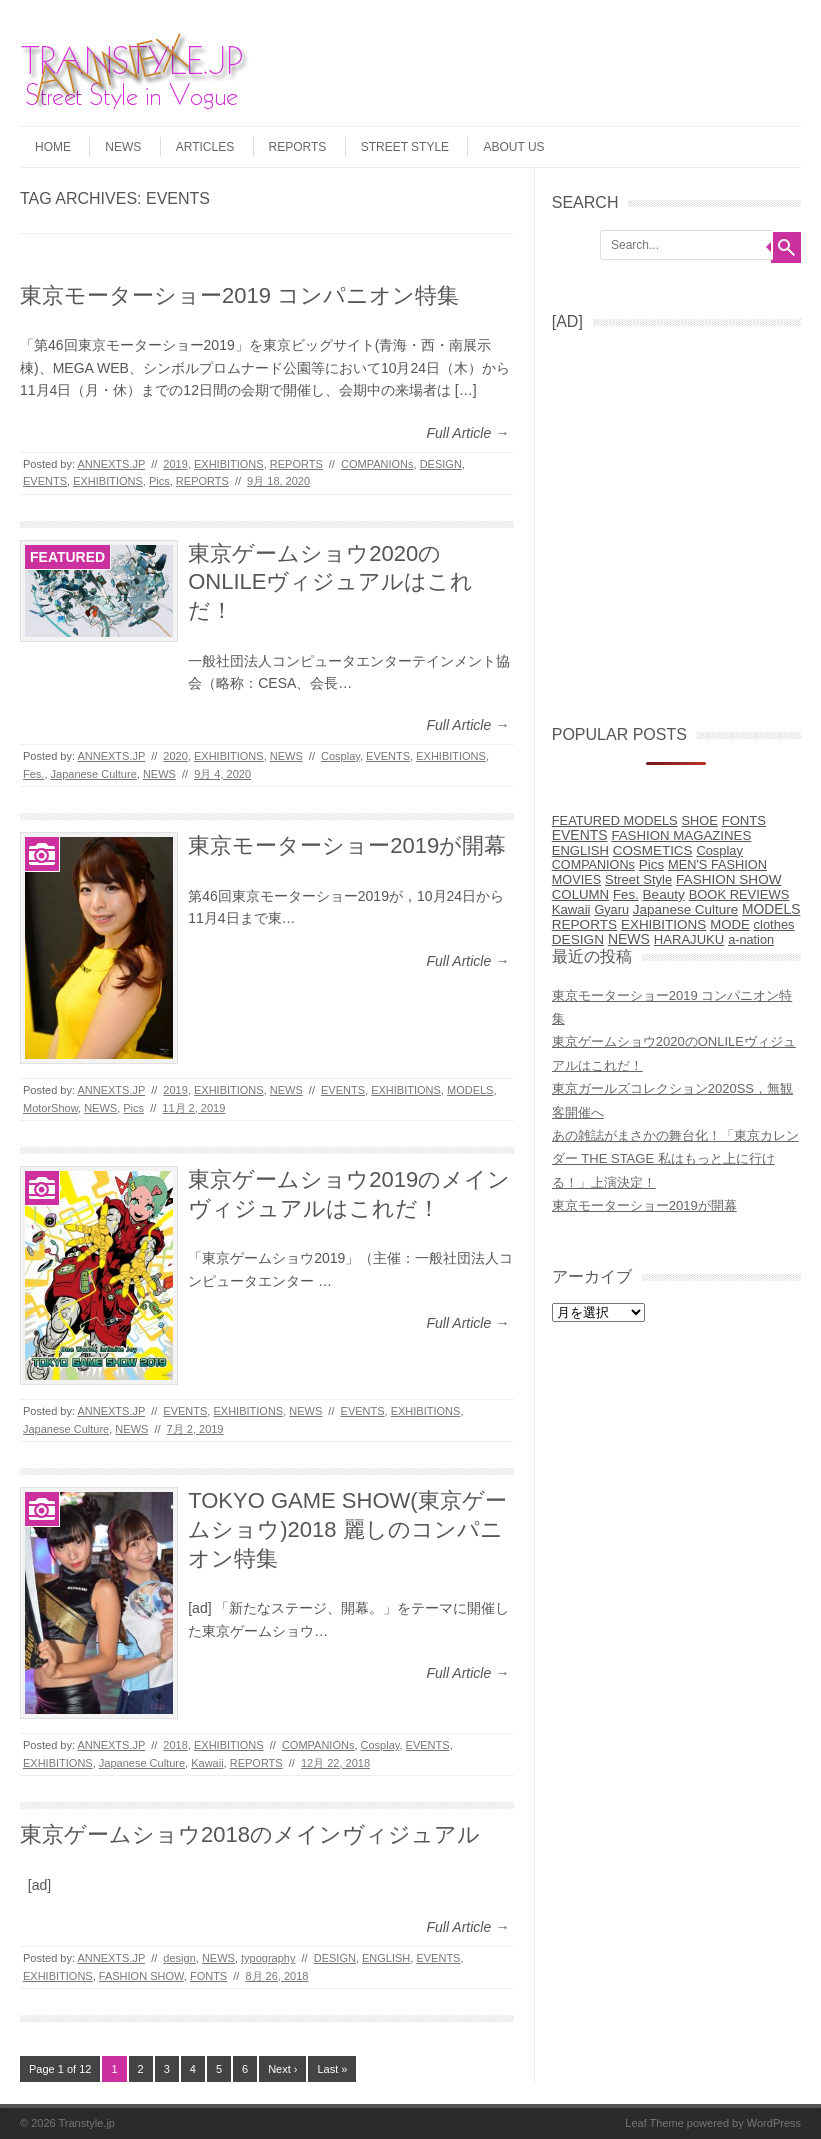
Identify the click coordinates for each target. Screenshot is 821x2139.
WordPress (774, 2123)
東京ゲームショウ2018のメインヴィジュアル (250, 1834)
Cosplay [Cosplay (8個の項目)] (719, 850)
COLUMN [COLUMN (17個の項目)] (580, 894)
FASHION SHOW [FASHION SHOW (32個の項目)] (728, 879)
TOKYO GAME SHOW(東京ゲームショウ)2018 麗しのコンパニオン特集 (347, 1529)
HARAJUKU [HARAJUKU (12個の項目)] (689, 939)
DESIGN (441, 464)
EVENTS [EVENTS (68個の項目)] (580, 835)
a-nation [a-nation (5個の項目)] (751, 940)
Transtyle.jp (87, 2123)
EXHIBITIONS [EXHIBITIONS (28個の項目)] (663, 924)
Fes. (33, 774)
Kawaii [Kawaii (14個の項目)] (571, 909)
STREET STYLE (405, 147)
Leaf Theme (654, 2123)
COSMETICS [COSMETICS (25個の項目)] (653, 850)
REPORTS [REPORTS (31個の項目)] (584, 924)
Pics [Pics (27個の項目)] (651, 864)
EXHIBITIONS (229, 464)
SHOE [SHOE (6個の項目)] (700, 820)
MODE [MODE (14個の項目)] (729, 924)
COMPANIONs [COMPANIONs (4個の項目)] (593, 865)
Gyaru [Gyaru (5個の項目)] (611, 910)
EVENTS (45, 481)
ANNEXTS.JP (111, 464)
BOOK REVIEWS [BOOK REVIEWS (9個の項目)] (739, 894)
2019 (175, 464)
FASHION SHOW (141, 1976)
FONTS (208, 1976)
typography (268, 1958)
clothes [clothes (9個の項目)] (774, 924)
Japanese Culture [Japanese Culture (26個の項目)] (685, 909)
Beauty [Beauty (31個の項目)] (664, 894)
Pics (159, 481)
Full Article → (467, 433)
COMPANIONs (377, 464)
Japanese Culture (94, 774)
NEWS (123, 147)
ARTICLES (205, 147)
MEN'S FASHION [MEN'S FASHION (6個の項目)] (717, 864)
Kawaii (207, 1763)
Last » (332, 2069)
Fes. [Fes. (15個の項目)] (626, 894)
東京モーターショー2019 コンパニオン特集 (239, 295)
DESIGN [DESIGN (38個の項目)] (578, 939)
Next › (282, 2069)
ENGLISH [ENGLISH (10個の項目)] (580, 850)
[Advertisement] (686, 520)
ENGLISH (386, 1958)
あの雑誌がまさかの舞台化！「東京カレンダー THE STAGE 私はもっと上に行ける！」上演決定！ (675, 1159)
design (179, 1958)
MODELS (470, 1090)
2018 (175, 1745)
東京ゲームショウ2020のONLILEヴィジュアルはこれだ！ (330, 582)
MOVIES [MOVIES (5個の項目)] (576, 880)
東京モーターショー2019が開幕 (347, 845)
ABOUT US (513, 147)
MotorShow (50, 1108)
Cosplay (340, 756)
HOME (53, 147)
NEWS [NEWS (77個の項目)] (629, 939)
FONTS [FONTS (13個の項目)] (744, 820)
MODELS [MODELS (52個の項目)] (771, 909)
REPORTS (298, 147)
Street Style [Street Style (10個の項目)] (638, 879)
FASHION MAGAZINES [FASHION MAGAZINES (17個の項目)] (681, 835)
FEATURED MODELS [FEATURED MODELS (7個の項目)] (615, 820)
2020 (175, 756)
